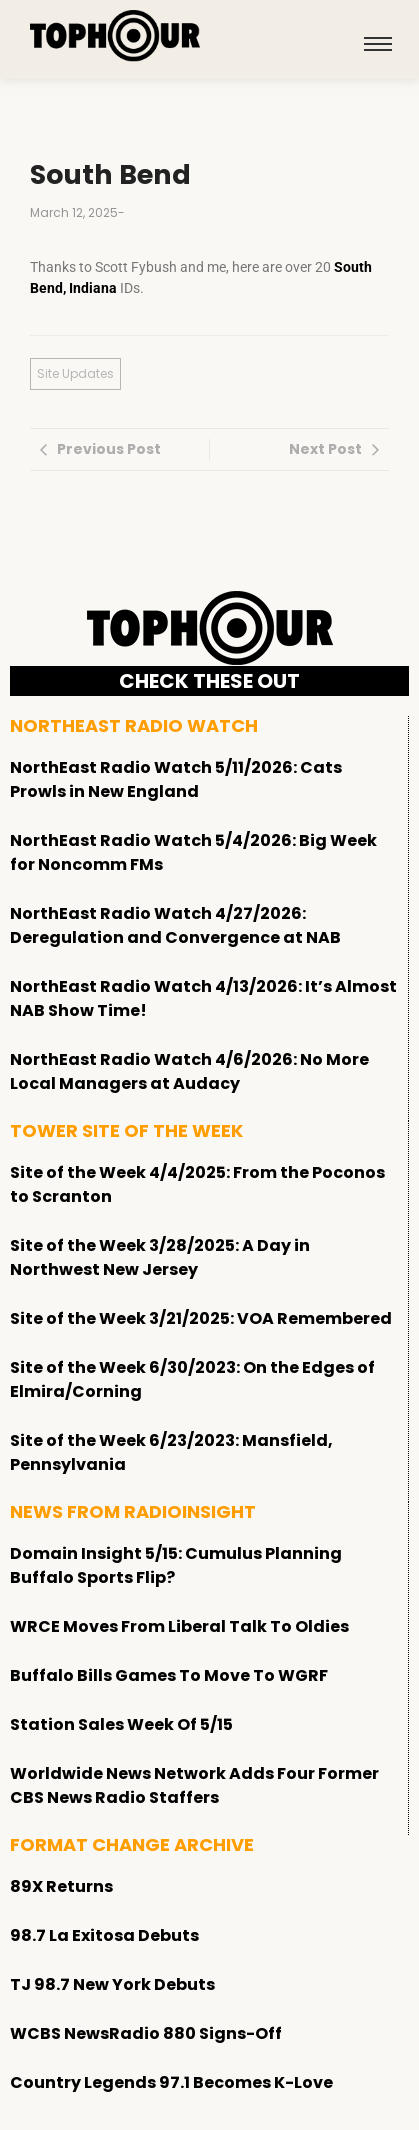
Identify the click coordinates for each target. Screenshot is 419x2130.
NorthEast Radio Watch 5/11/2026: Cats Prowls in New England (176, 779)
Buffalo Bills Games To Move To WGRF (169, 1675)
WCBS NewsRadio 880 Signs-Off (146, 2033)
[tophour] (115, 36)
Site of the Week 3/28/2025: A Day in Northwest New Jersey (160, 1257)
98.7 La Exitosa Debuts (104, 1935)
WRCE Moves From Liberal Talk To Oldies (179, 1626)
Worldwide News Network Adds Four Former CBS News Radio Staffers (194, 1785)
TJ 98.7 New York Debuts (112, 1984)
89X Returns (61, 1886)
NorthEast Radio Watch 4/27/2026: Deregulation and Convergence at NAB (175, 925)
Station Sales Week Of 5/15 (121, 1724)
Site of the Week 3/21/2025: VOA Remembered (201, 1318)
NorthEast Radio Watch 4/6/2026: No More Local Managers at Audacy (189, 1071)
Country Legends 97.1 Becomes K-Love (171, 2082)
